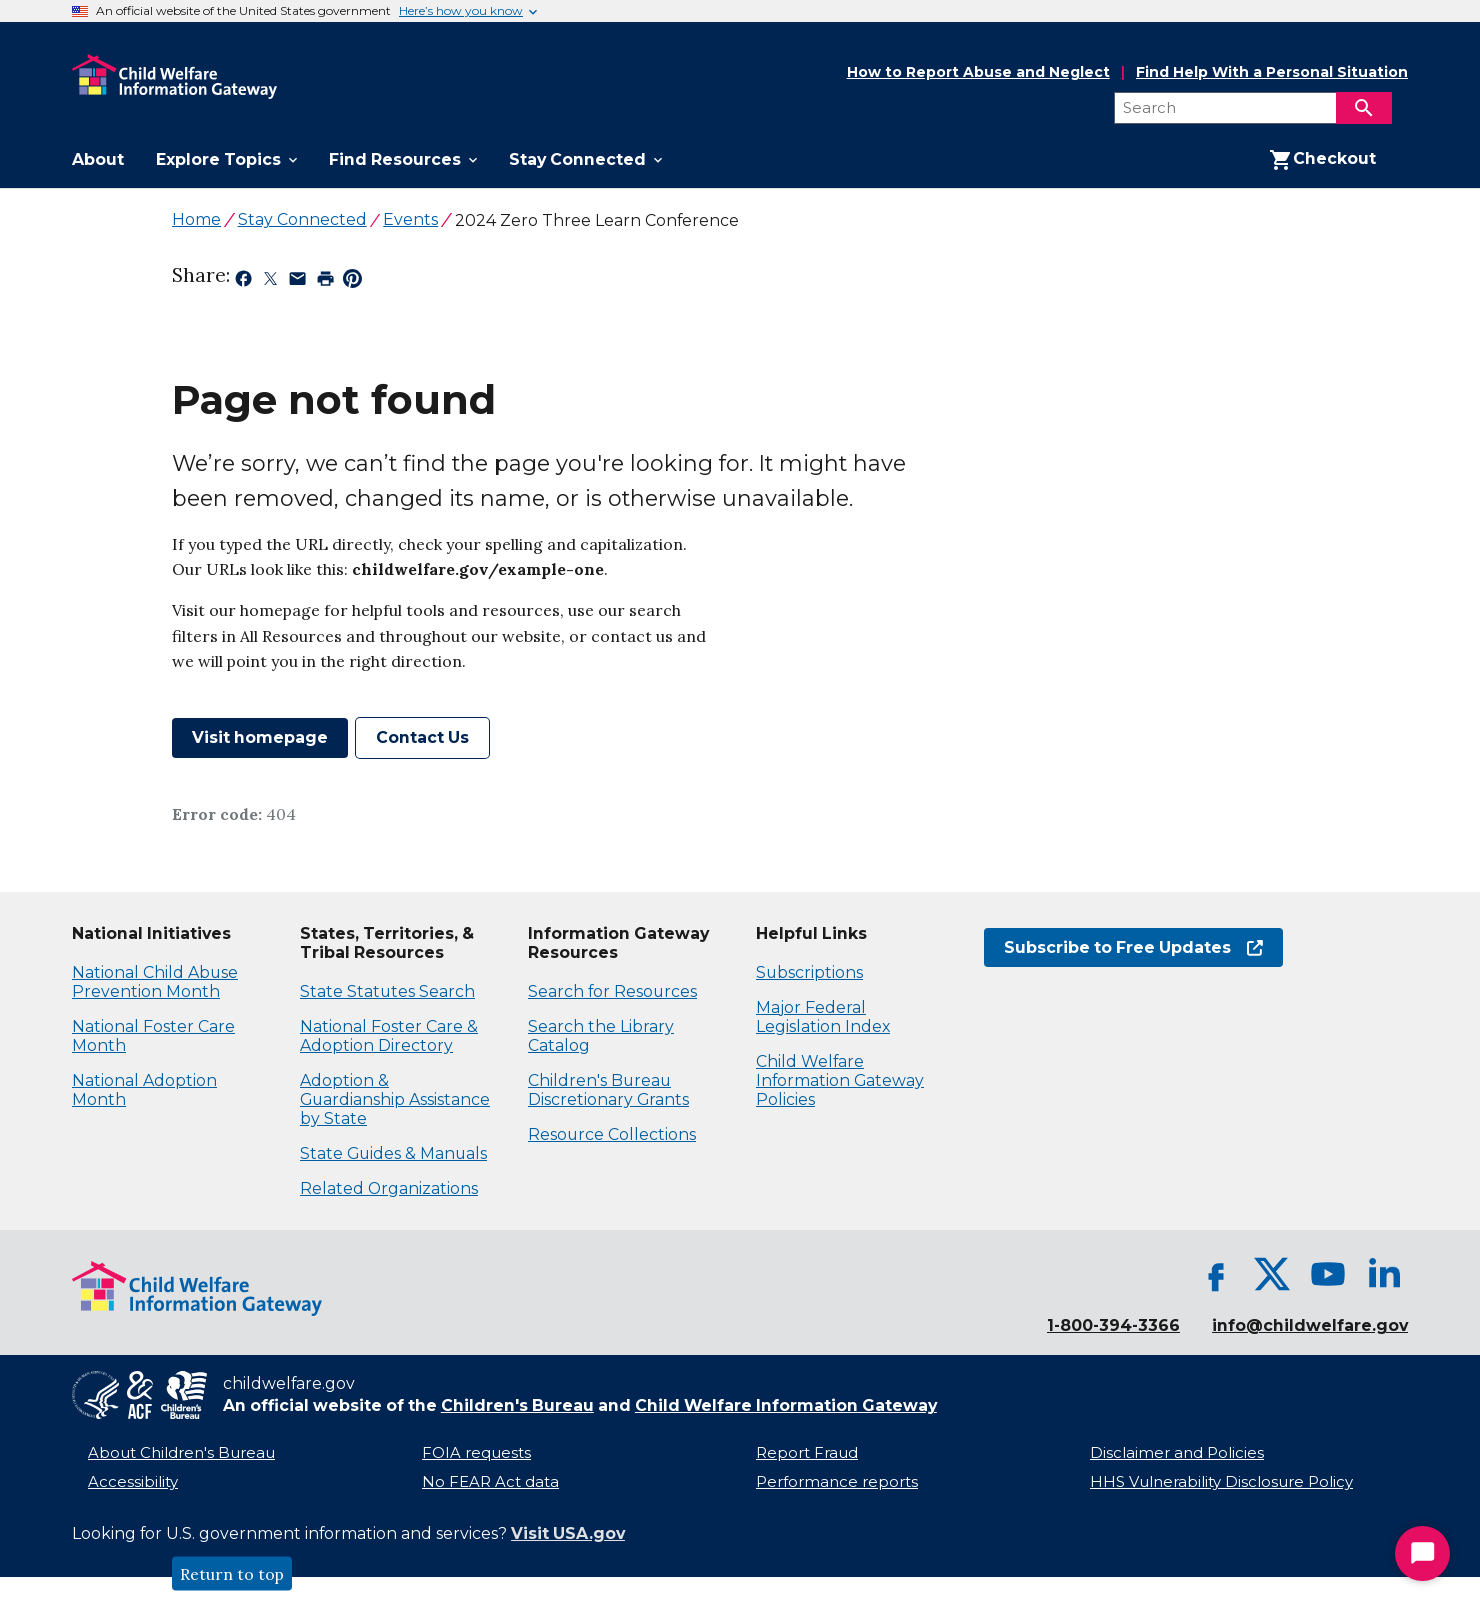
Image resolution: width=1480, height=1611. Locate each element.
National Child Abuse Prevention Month (155, 982)
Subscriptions (809, 972)
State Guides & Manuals (393, 1153)
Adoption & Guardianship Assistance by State (395, 1099)
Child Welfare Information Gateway (786, 1405)
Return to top (232, 1574)
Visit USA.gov (568, 1533)
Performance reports (837, 1482)
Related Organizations (389, 1188)
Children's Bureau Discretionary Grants (608, 1090)
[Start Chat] (1422, 1553)
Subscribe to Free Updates (1133, 947)
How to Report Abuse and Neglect (978, 73)
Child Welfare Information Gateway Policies (840, 1080)
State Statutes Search (387, 991)
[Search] (1364, 108)
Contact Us (422, 737)
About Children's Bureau (181, 1453)
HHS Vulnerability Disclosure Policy (1221, 1482)
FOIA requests (476, 1453)
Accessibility (133, 1482)
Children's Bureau (517, 1405)
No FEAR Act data (490, 1482)
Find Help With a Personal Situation (1272, 72)
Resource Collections (612, 1134)
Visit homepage (260, 737)
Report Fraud (807, 1453)
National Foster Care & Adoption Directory (389, 1036)
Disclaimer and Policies (1177, 1453)
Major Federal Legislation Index (823, 1017)
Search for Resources (612, 991)
